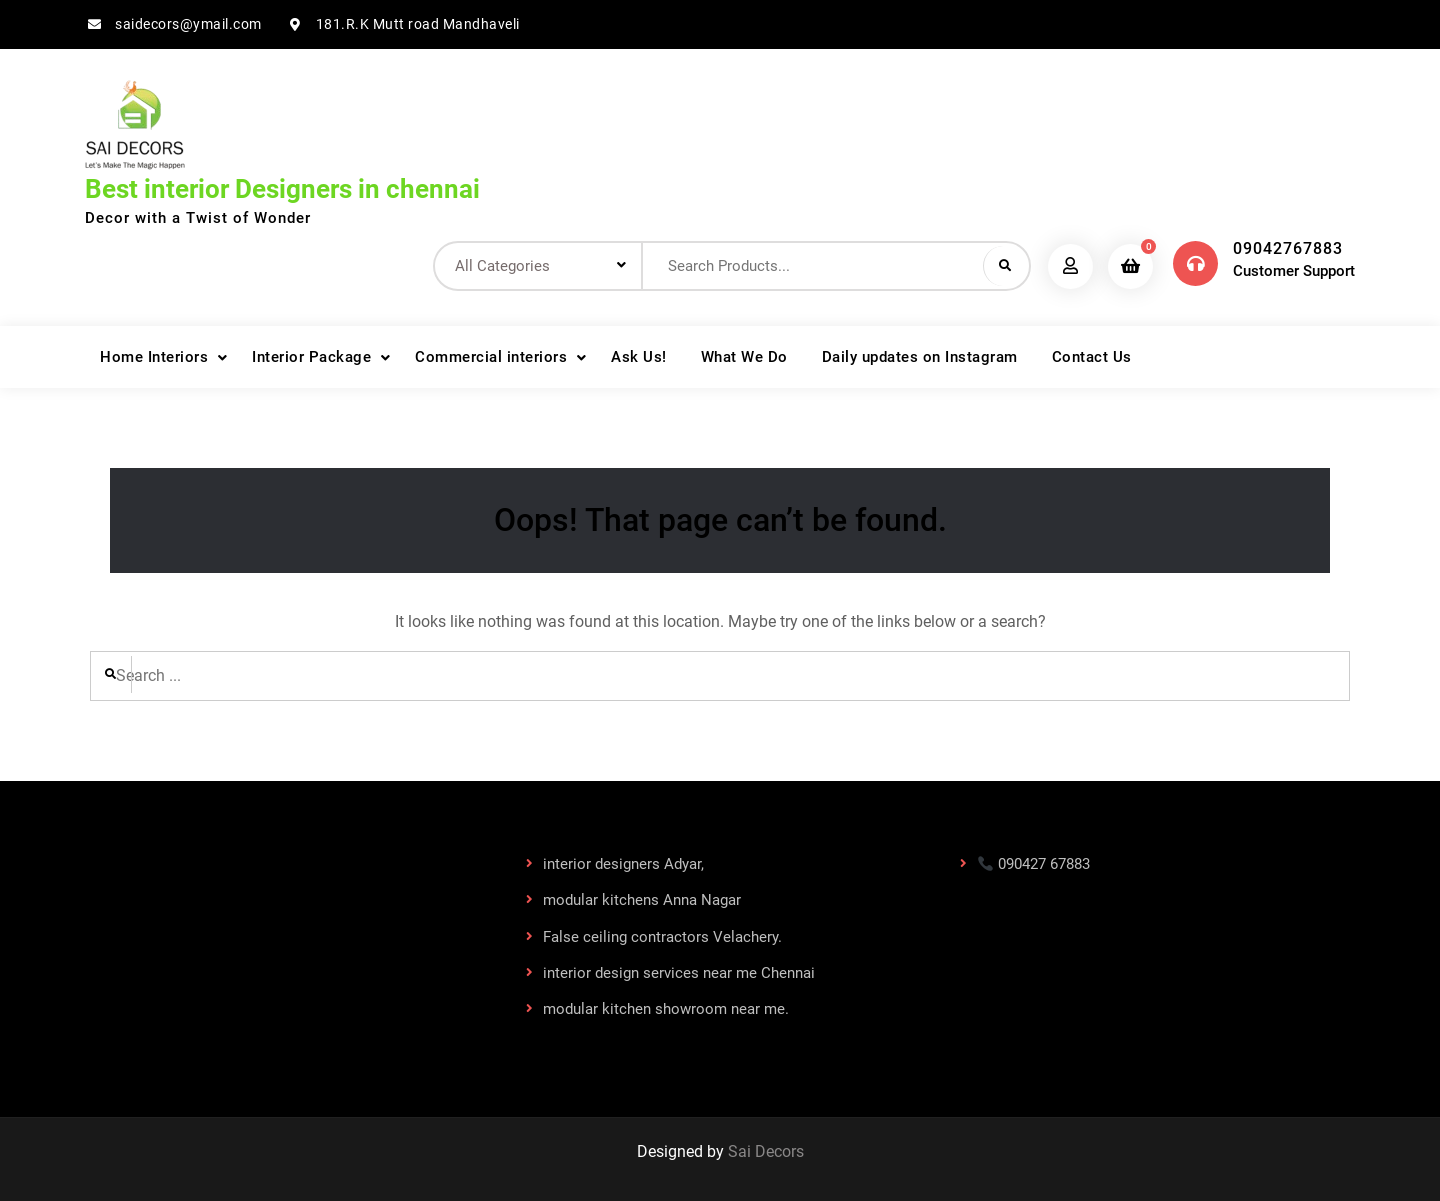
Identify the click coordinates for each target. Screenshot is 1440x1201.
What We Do (744, 357)
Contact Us (1092, 357)
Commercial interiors (491, 357)
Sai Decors (766, 1151)
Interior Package (311, 357)
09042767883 (1288, 248)
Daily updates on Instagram (920, 357)
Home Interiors (154, 357)
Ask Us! (639, 357)
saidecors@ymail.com (188, 24)
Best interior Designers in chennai (282, 189)
